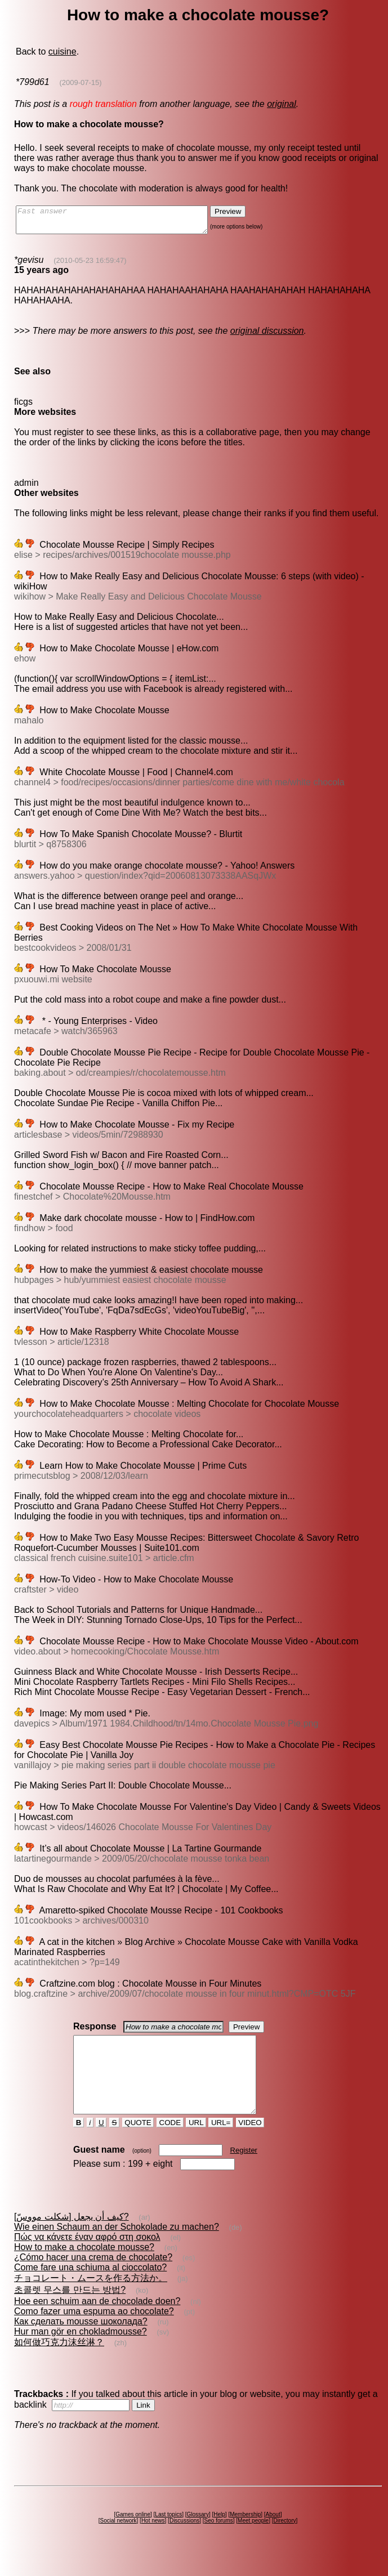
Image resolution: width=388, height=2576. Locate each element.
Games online (132, 2535)
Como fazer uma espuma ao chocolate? (94, 2331)
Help (219, 2535)
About (273, 2535)
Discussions (184, 2541)
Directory (284, 2541)
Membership (245, 2535)
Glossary (197, 2535)
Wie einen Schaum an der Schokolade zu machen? (116, 2247)
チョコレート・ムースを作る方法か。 (90, 2298)
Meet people (253, 2541)
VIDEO (250, 2143)
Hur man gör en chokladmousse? (80, 2351)
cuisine (62, 51)
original (281, 104)
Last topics (168, 2535)
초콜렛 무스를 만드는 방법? (70, 2310)
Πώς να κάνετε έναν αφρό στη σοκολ (87, 2257)
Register (243, 2170)
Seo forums (218, 2541)
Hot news (153, 2541)
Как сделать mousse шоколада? (81, 2341)
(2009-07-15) (80, 82)
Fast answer (123, 222)
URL (196, 2143)
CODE (170, 2143)
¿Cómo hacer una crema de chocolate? (93, 2277)
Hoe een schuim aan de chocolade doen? (97, 2321)
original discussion (267, 336)
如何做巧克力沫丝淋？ (59, 2362)
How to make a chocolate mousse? (84, 2267)
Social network (118, 2541)
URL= (221, 2143)
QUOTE (138, 2143)
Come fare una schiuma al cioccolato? (90, 2287)
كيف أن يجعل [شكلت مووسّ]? (71, 2237)
